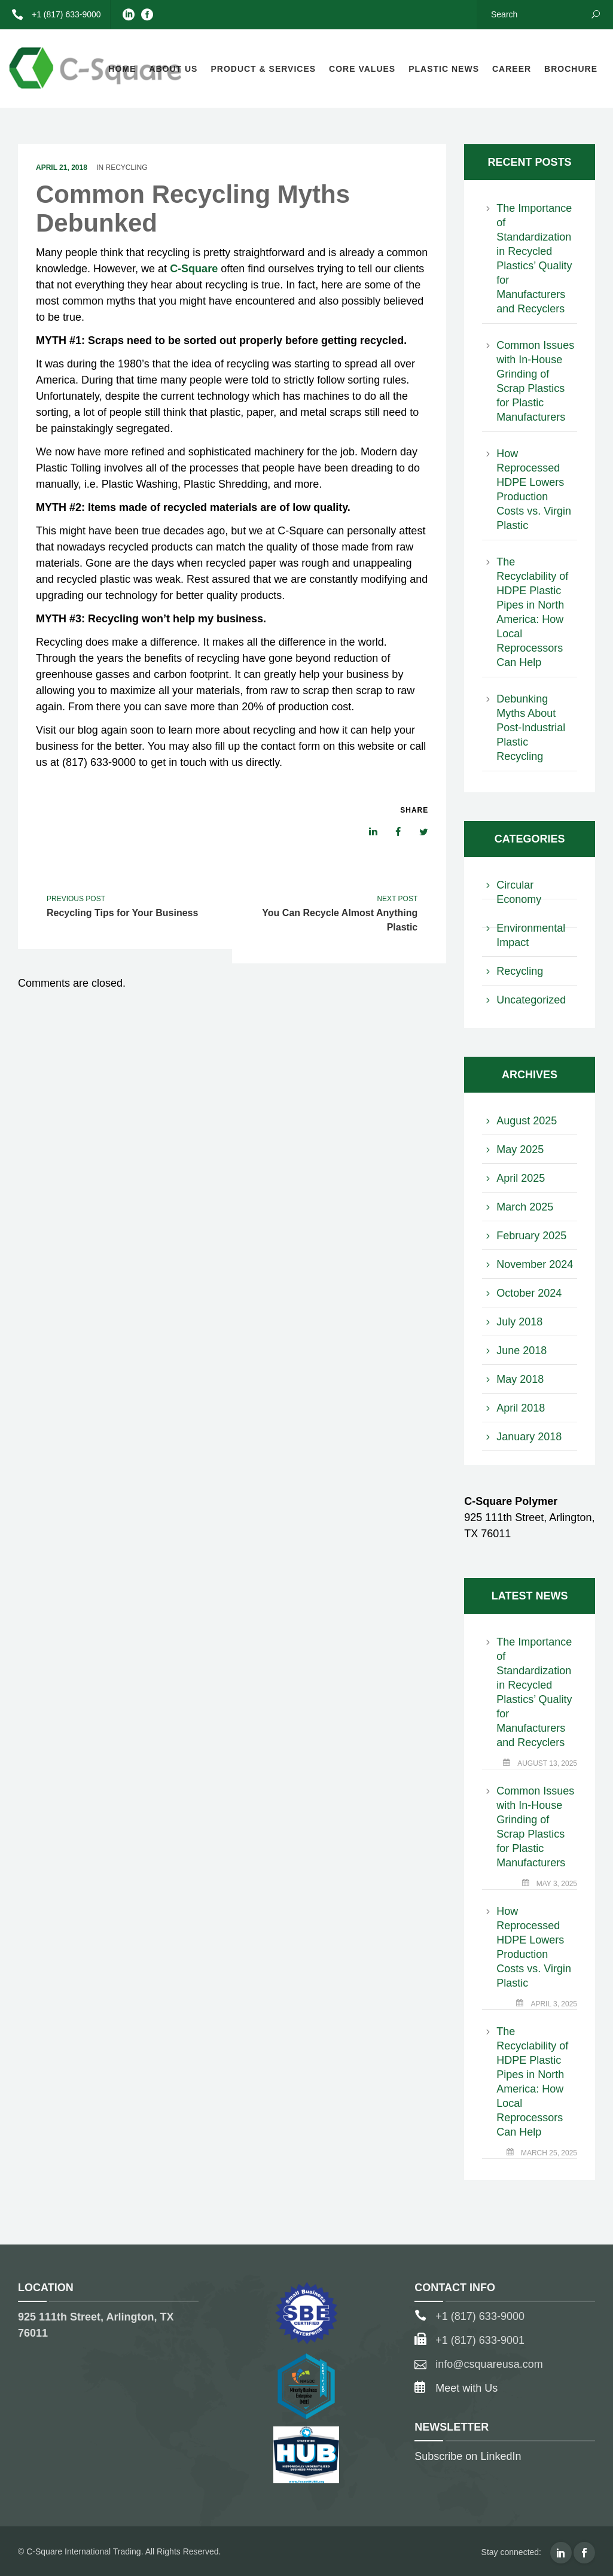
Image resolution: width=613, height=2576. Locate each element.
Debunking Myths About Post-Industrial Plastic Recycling (530, 727)
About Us (173, 69)
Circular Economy (518, 892)
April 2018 (520, 1408)
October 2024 (529, 1293)
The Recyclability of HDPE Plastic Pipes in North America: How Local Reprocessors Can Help (532, 612)
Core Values (362, 69)
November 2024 (534, 1264)
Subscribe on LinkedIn (467, 2456)
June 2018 (521, 1351)
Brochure (570, 69)
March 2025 (524, 1207)
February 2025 (531, 1236)
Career (511, 69)
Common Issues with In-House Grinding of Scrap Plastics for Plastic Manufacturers (535, 381)
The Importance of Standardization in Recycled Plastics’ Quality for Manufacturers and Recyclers (534, 258)
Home (122, 69)
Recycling (127, 167)
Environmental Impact (530, 935)
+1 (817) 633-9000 (52, 14)
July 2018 (519, 1322)
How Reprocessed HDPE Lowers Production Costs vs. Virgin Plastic (533, 489)
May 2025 (520, 1149)
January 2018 (529, 1437)
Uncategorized (531, 1000)
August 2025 (526, 1121)
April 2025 (520, 1178)
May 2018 (520, 1379)
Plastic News (443, 69)
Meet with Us (466, 2388)
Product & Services (263, 69)
